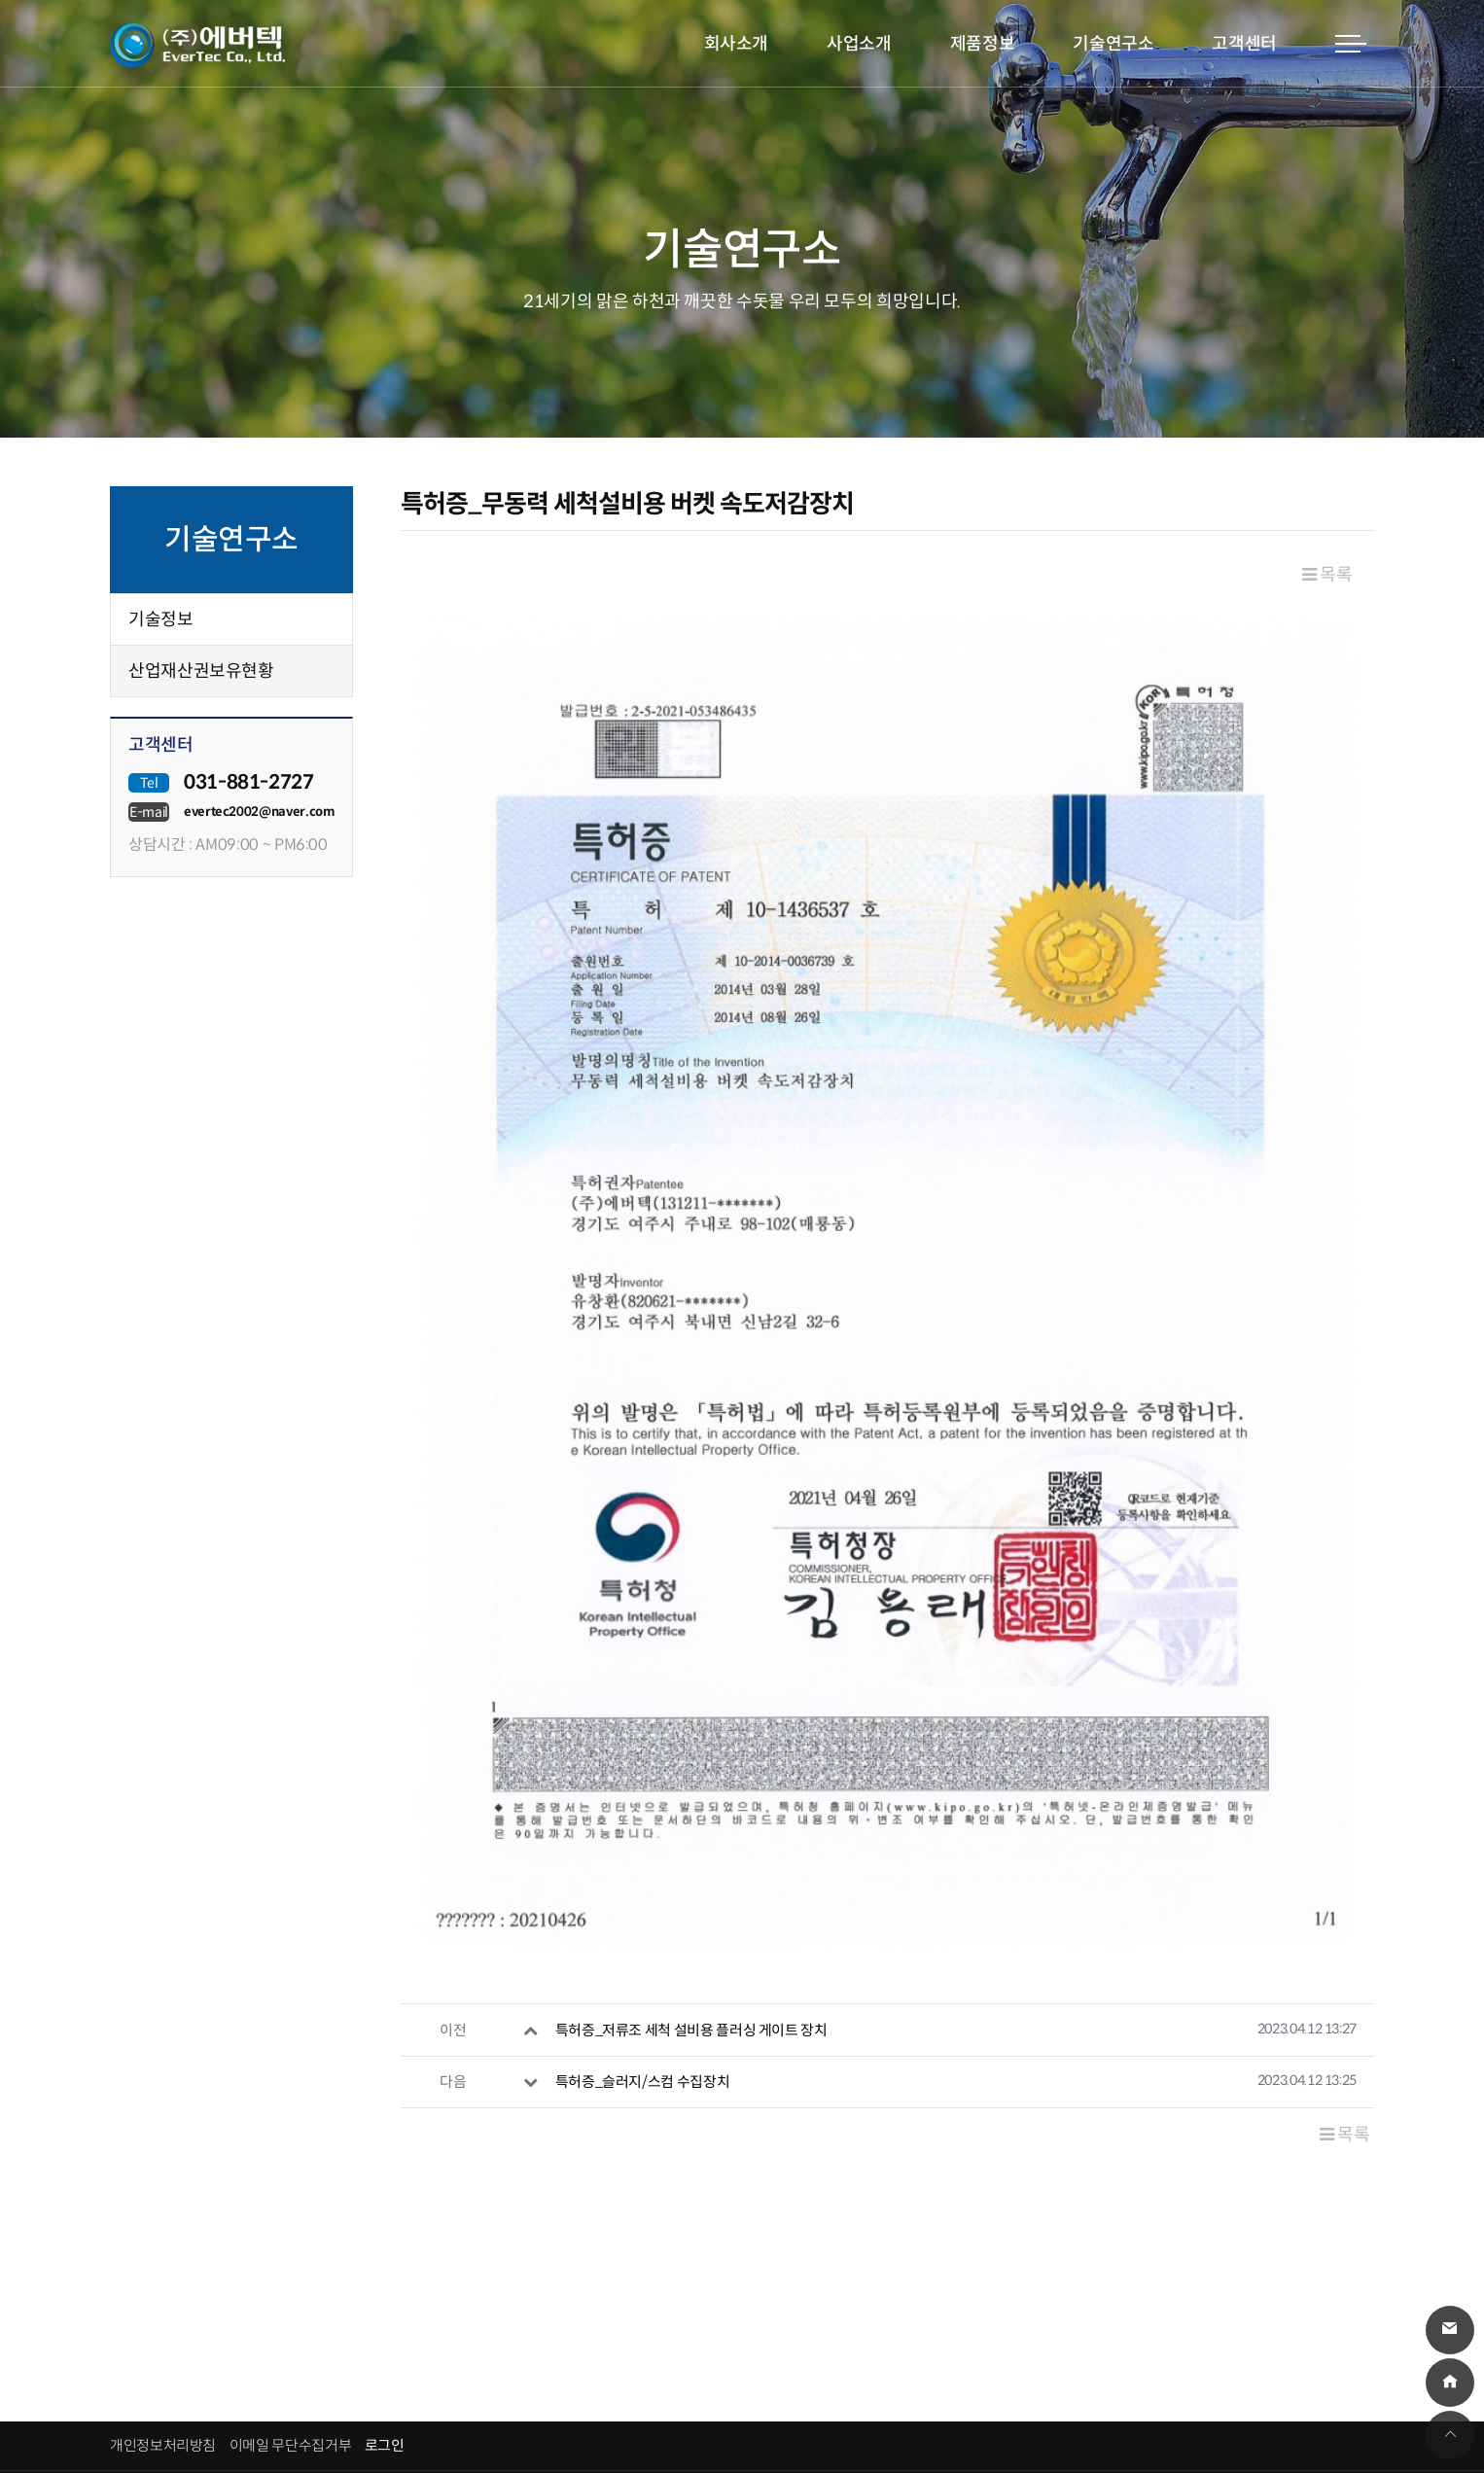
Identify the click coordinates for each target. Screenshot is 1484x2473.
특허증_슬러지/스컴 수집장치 (642, 1902)
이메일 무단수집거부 (290, 2266)
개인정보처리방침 (163, 2266)
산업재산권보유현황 (201, 671)
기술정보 (161, 619)
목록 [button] (1327, 574)
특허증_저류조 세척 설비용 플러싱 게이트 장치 (691, 1850)
